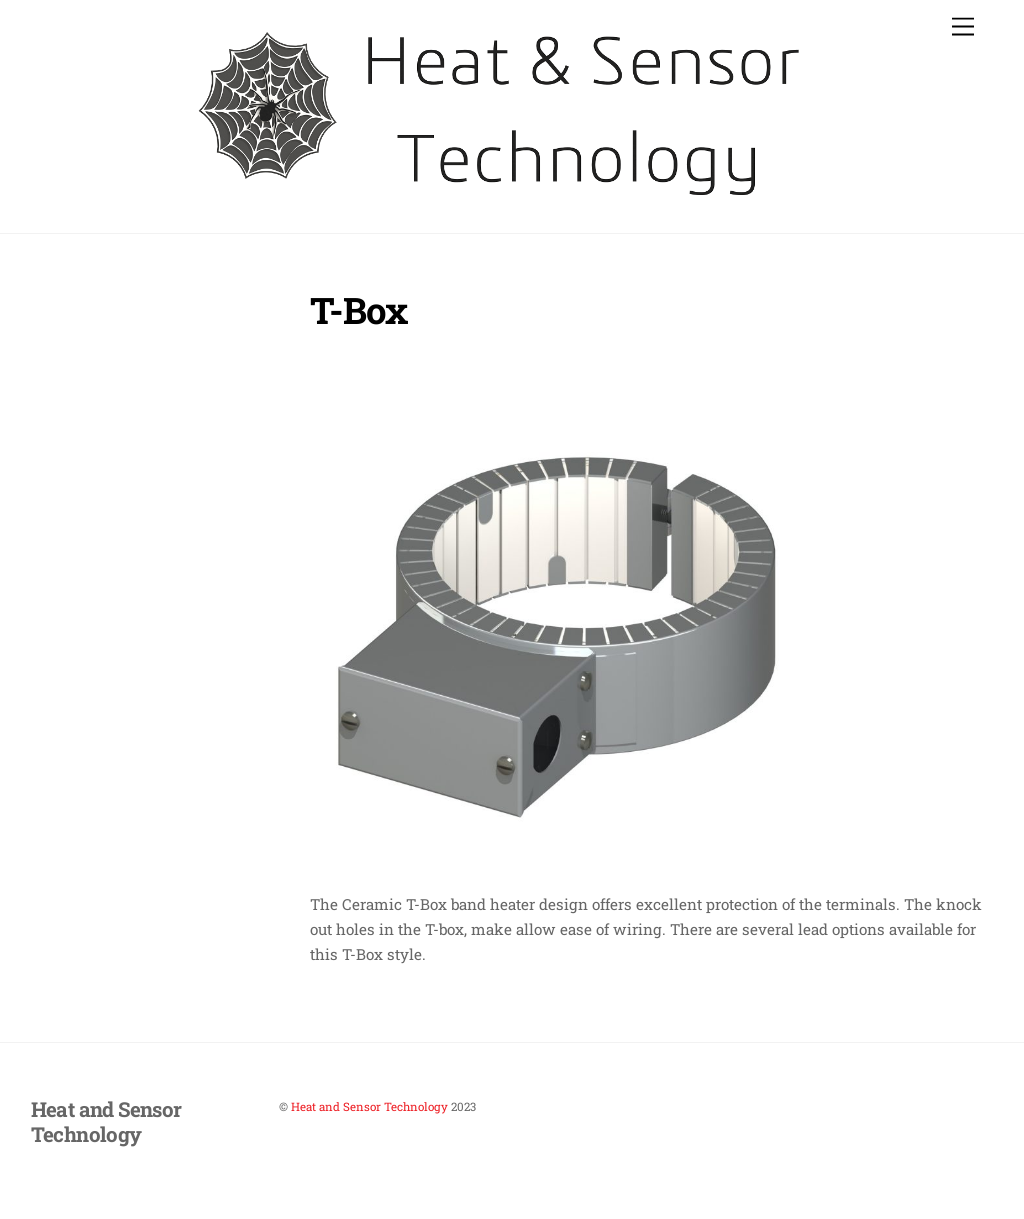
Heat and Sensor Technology (369, 1106)
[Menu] (963, 27)
